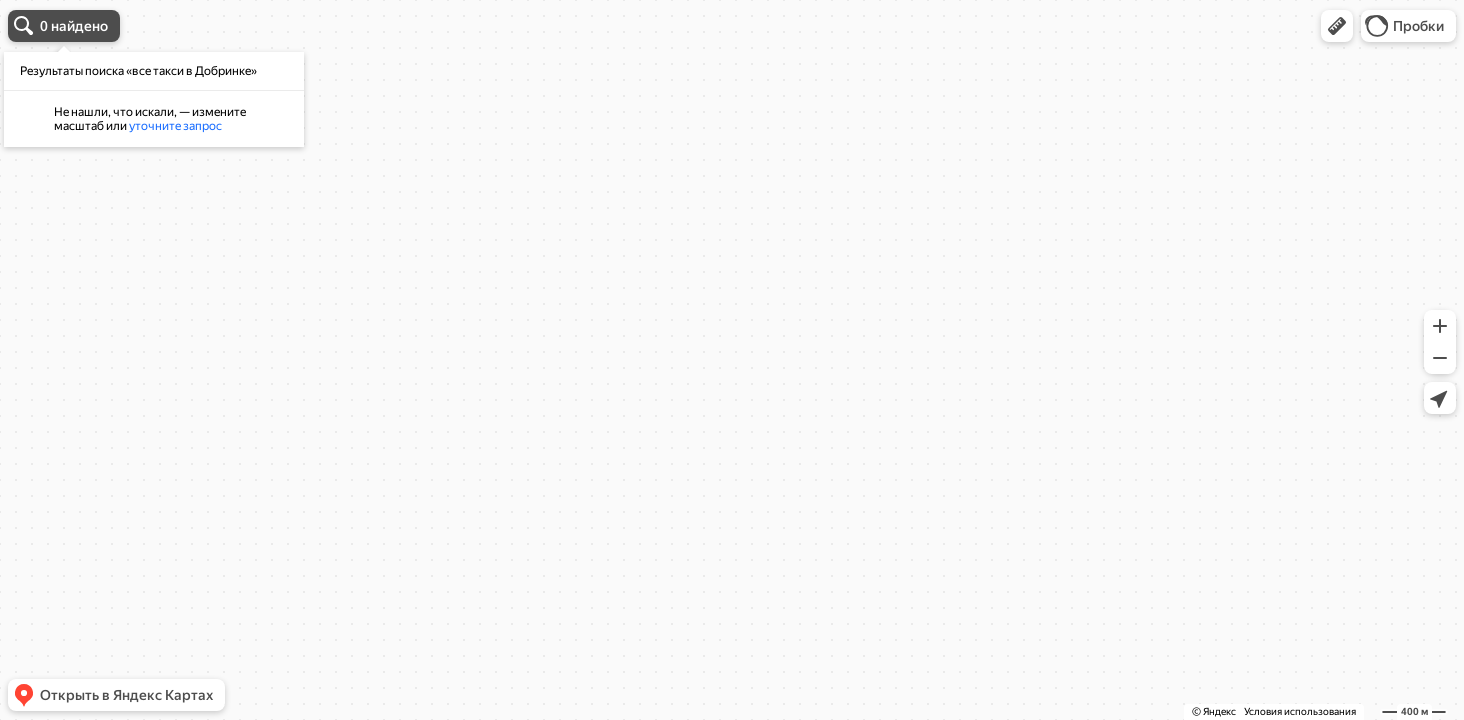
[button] (1337, 26)
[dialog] (154, 99)
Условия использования (1300, 711)
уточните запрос (175, 126)
